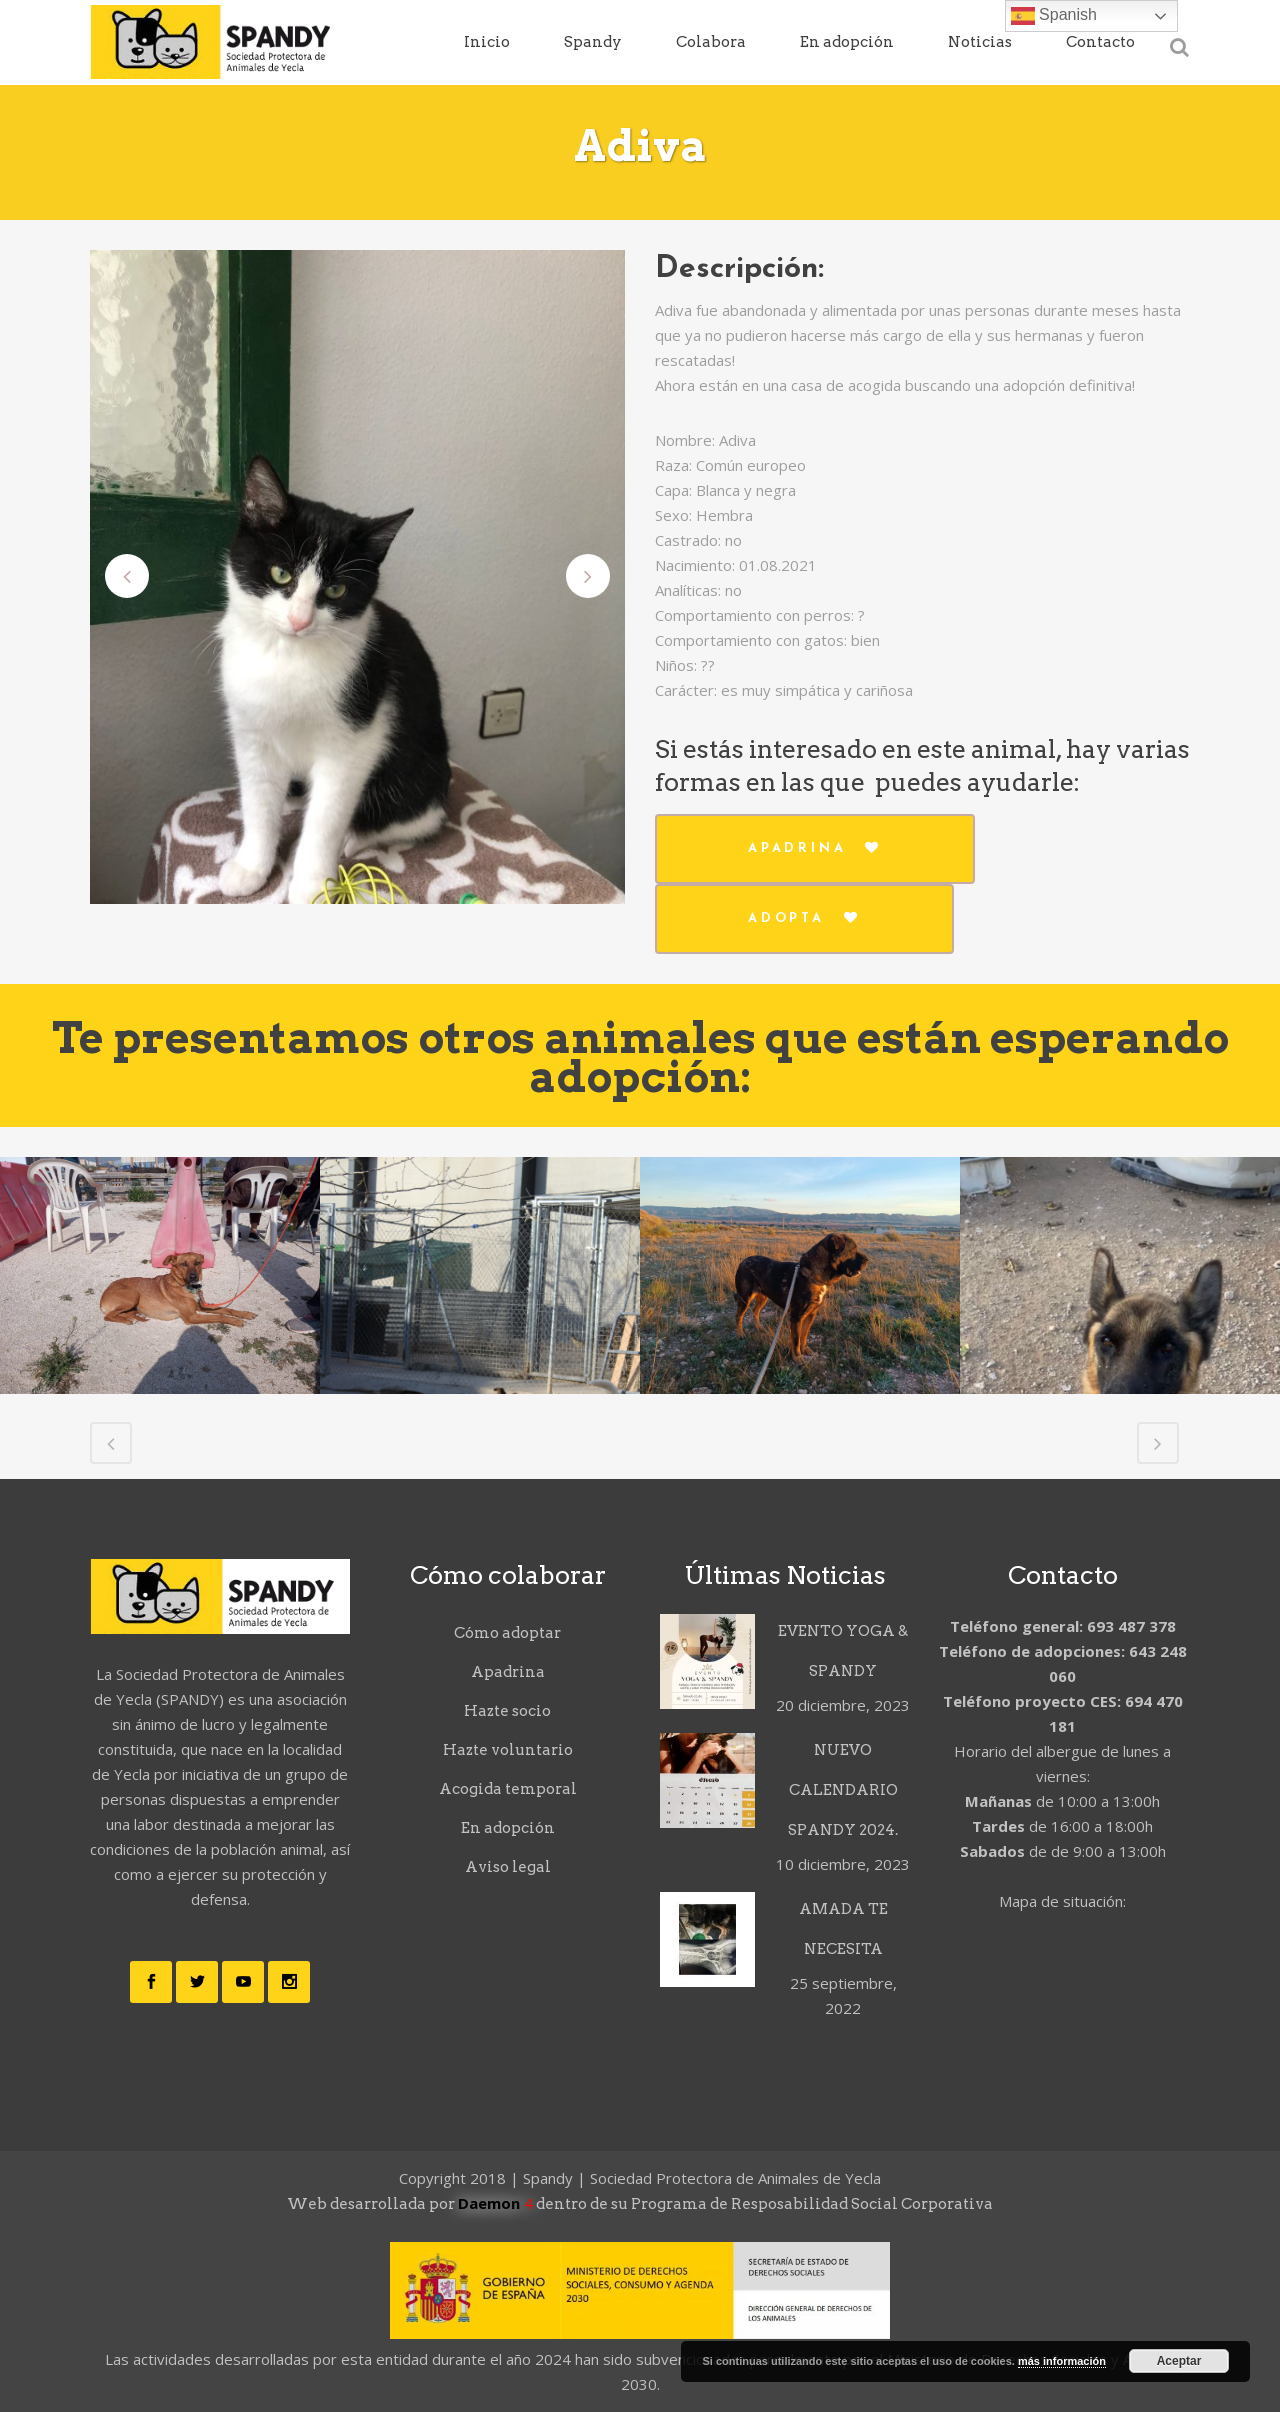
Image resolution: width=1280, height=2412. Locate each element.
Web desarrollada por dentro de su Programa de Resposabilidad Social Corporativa (640, 2204)
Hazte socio (507, 1711)
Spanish (1054, 16)
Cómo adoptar (507, 1633)
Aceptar (1179, 2361)
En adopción (508, 1828)
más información (1062, 2361)
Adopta (804, 918)
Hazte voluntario (508, 1750)
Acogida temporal (508, 1789)
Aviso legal (508, 1867)
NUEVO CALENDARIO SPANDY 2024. (843, 1790)
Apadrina (815, 848)
